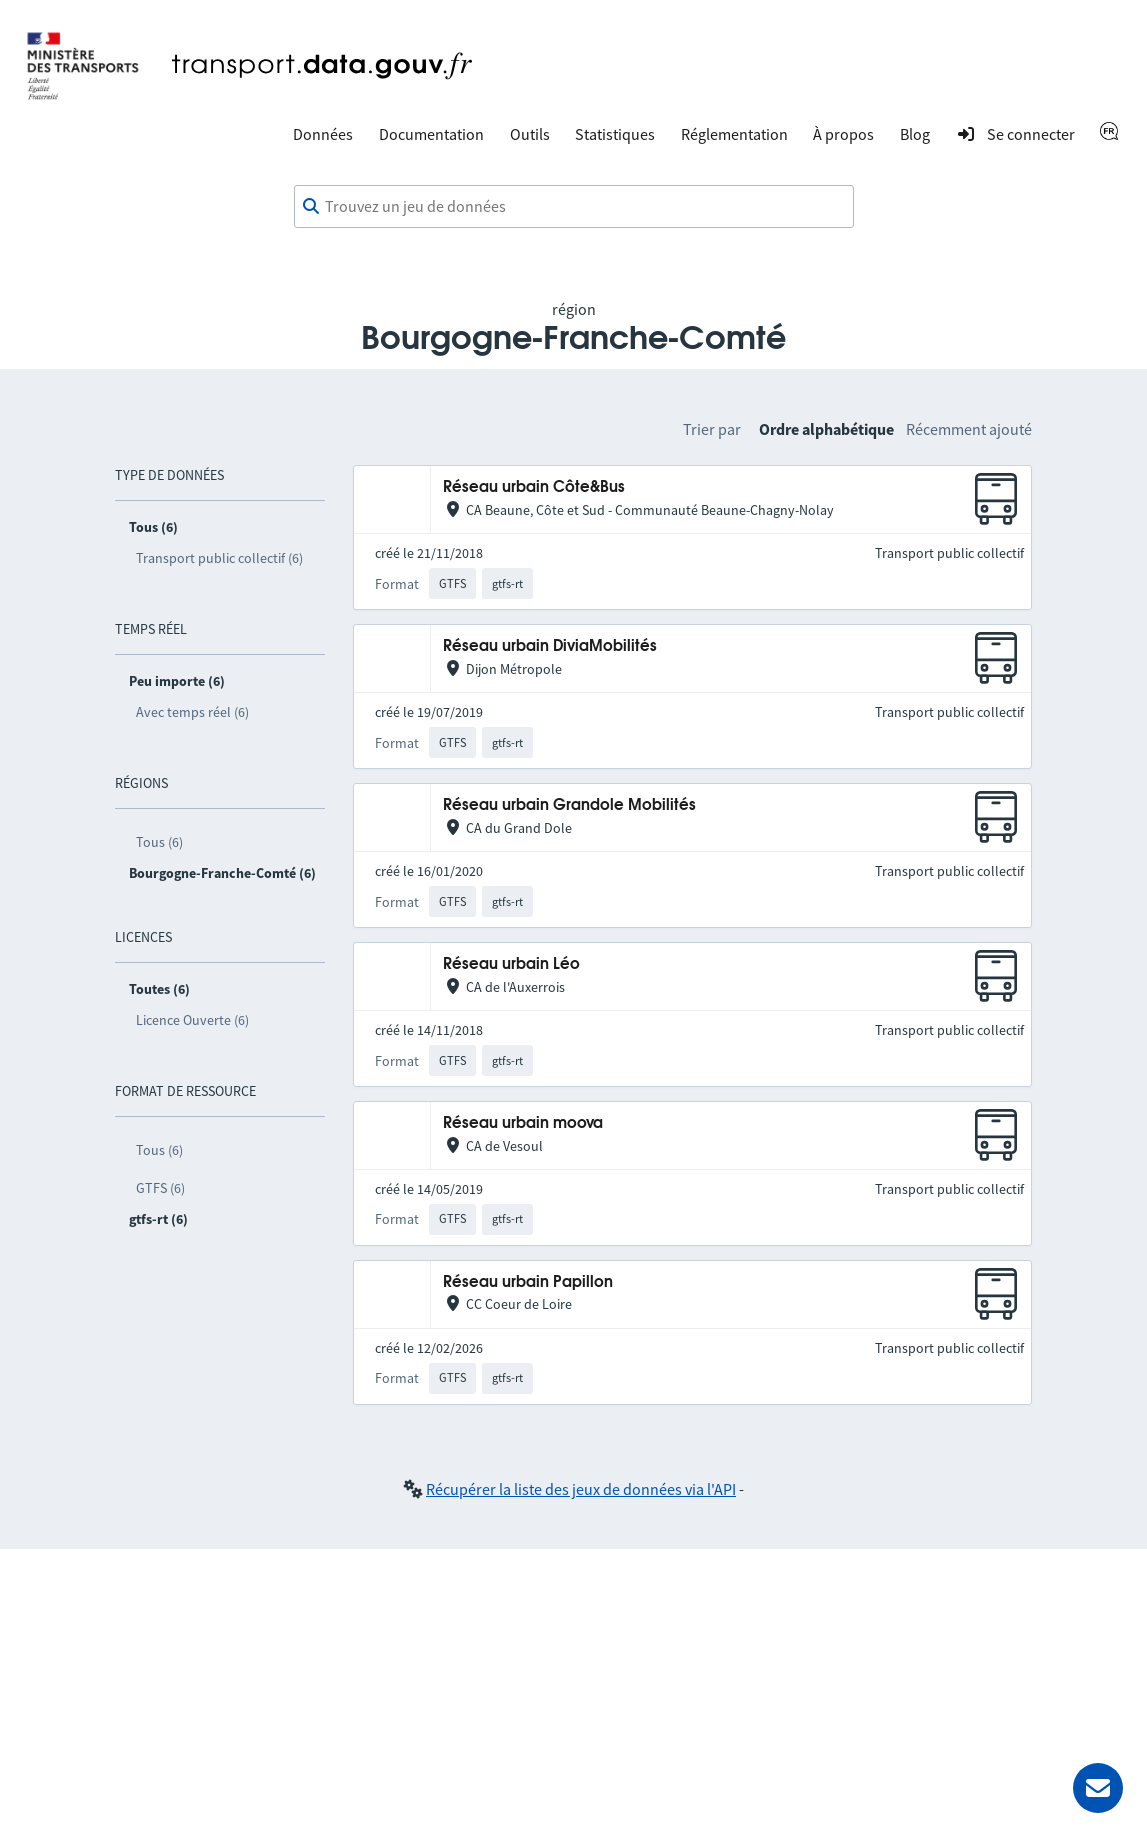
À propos (843, 134)
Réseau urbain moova (523, 1123)
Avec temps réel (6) (192, 712)
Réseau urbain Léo (511, 964)
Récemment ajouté (969, 429)
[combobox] (574, 207)
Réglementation (734, 134)
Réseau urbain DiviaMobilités (550, 646)
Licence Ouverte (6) (192, 1020)
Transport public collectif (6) (219, 558)
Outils (530, 134)
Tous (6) (159, 842)
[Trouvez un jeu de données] (574, 207)
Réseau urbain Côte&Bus (534, 487)
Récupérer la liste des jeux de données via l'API (581, 1489)
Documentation (431, 134)
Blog (915, 134)
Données (323, 134)
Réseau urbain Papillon (528, 1282)
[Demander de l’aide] (1098, 1788)
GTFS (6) (160, 1188)
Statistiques (615, 134)
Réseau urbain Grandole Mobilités (569, 805)
